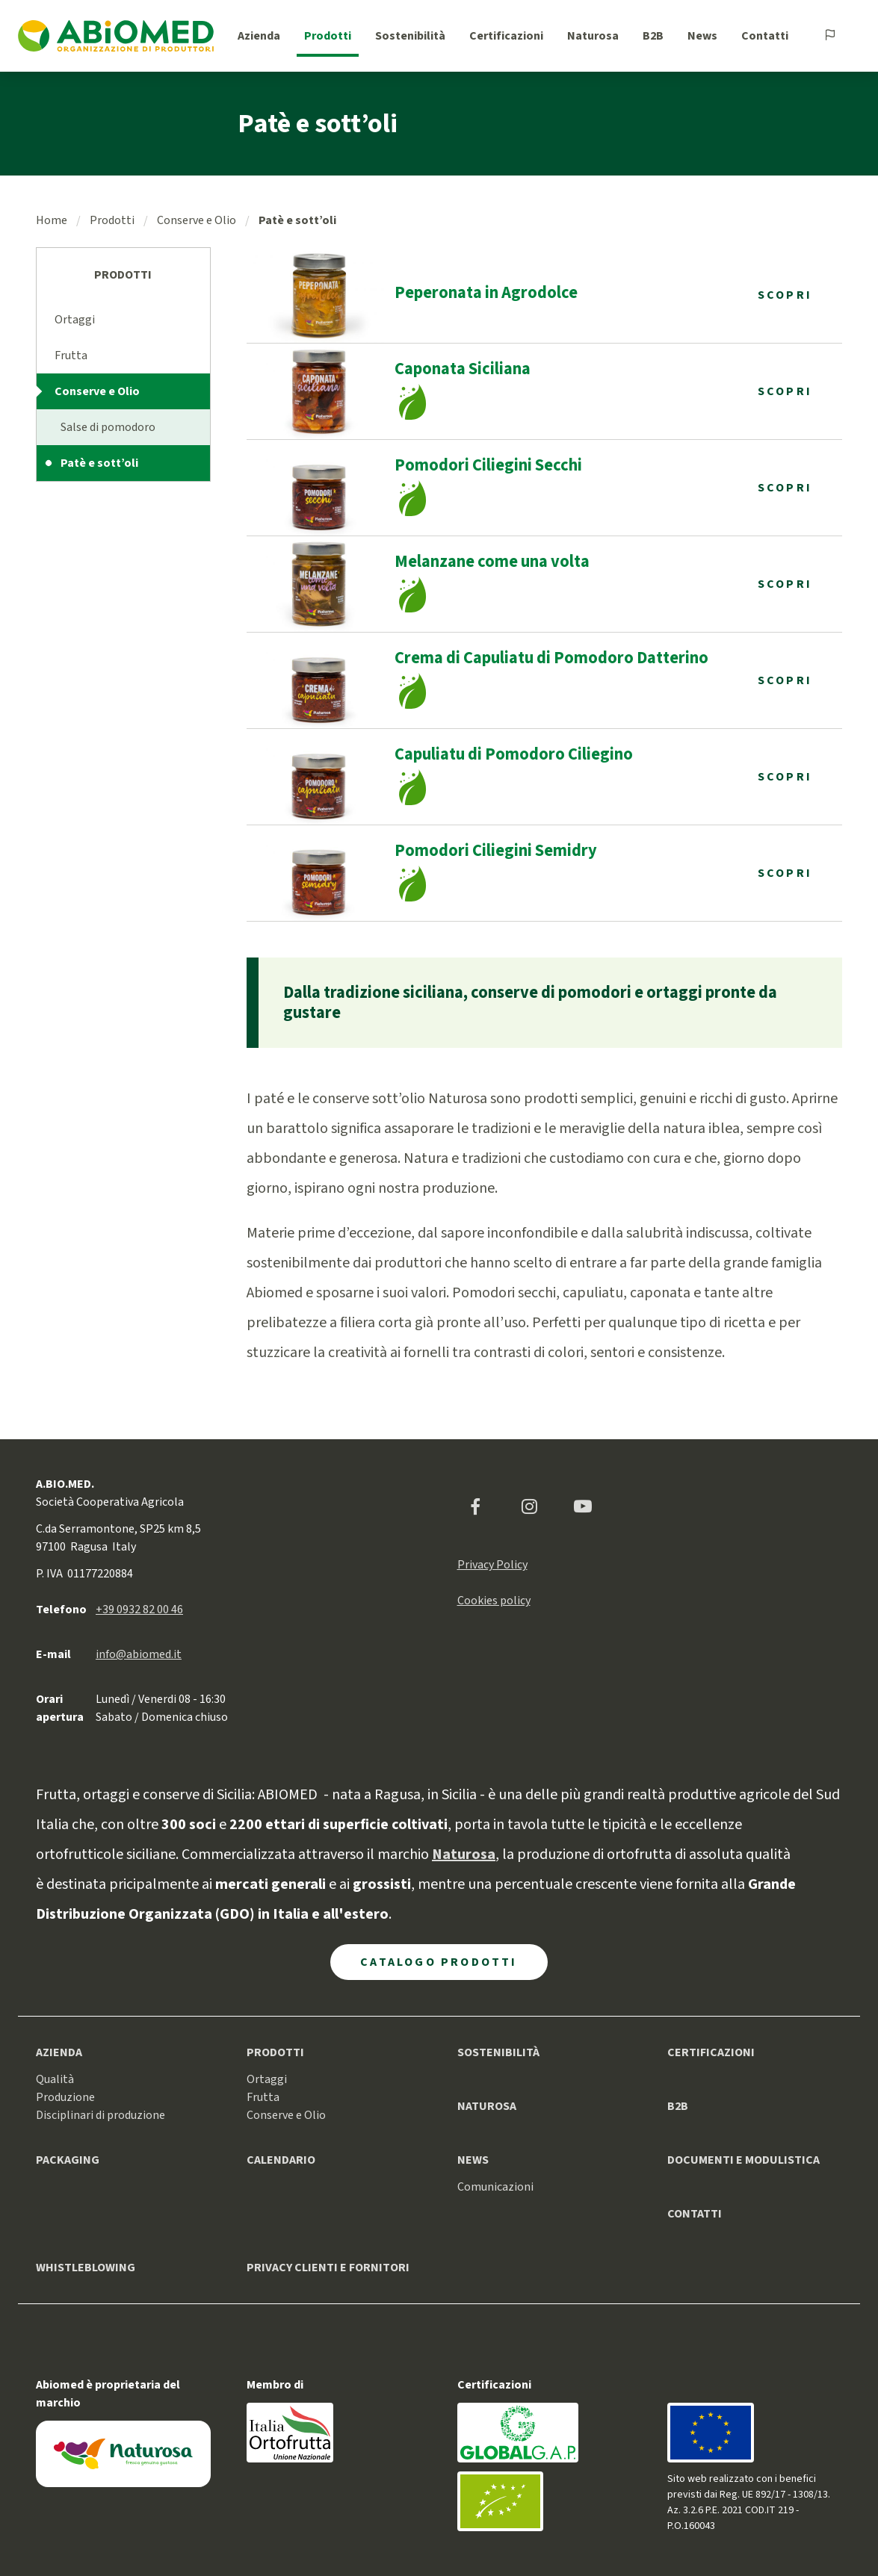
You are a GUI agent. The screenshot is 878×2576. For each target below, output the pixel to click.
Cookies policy (494, 1600)
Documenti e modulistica (743, 2160)
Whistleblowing (85, 2267)
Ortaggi (75, 319)
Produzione (65, 2097)
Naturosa (593, 36)
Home (51, 220)
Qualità (55, 2079)
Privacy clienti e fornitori (328, 2267)
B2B (653, 36)
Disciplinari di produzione (100, 2115)
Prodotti (327, 36)
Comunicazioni (495, 2187)
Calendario (281, 2160)
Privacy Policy (492, 1565)
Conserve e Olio (196, 220)
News (702, 36)
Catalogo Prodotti (438, 1962)
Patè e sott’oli (99, 463)
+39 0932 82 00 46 (139, 1609)
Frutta (71, 355)
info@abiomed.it (139, 1654)
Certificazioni (506, 36)
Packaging (67, 2160)
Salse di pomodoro (108, 427)
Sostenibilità (410, 36)
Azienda (259, 36)
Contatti (764, 36)
